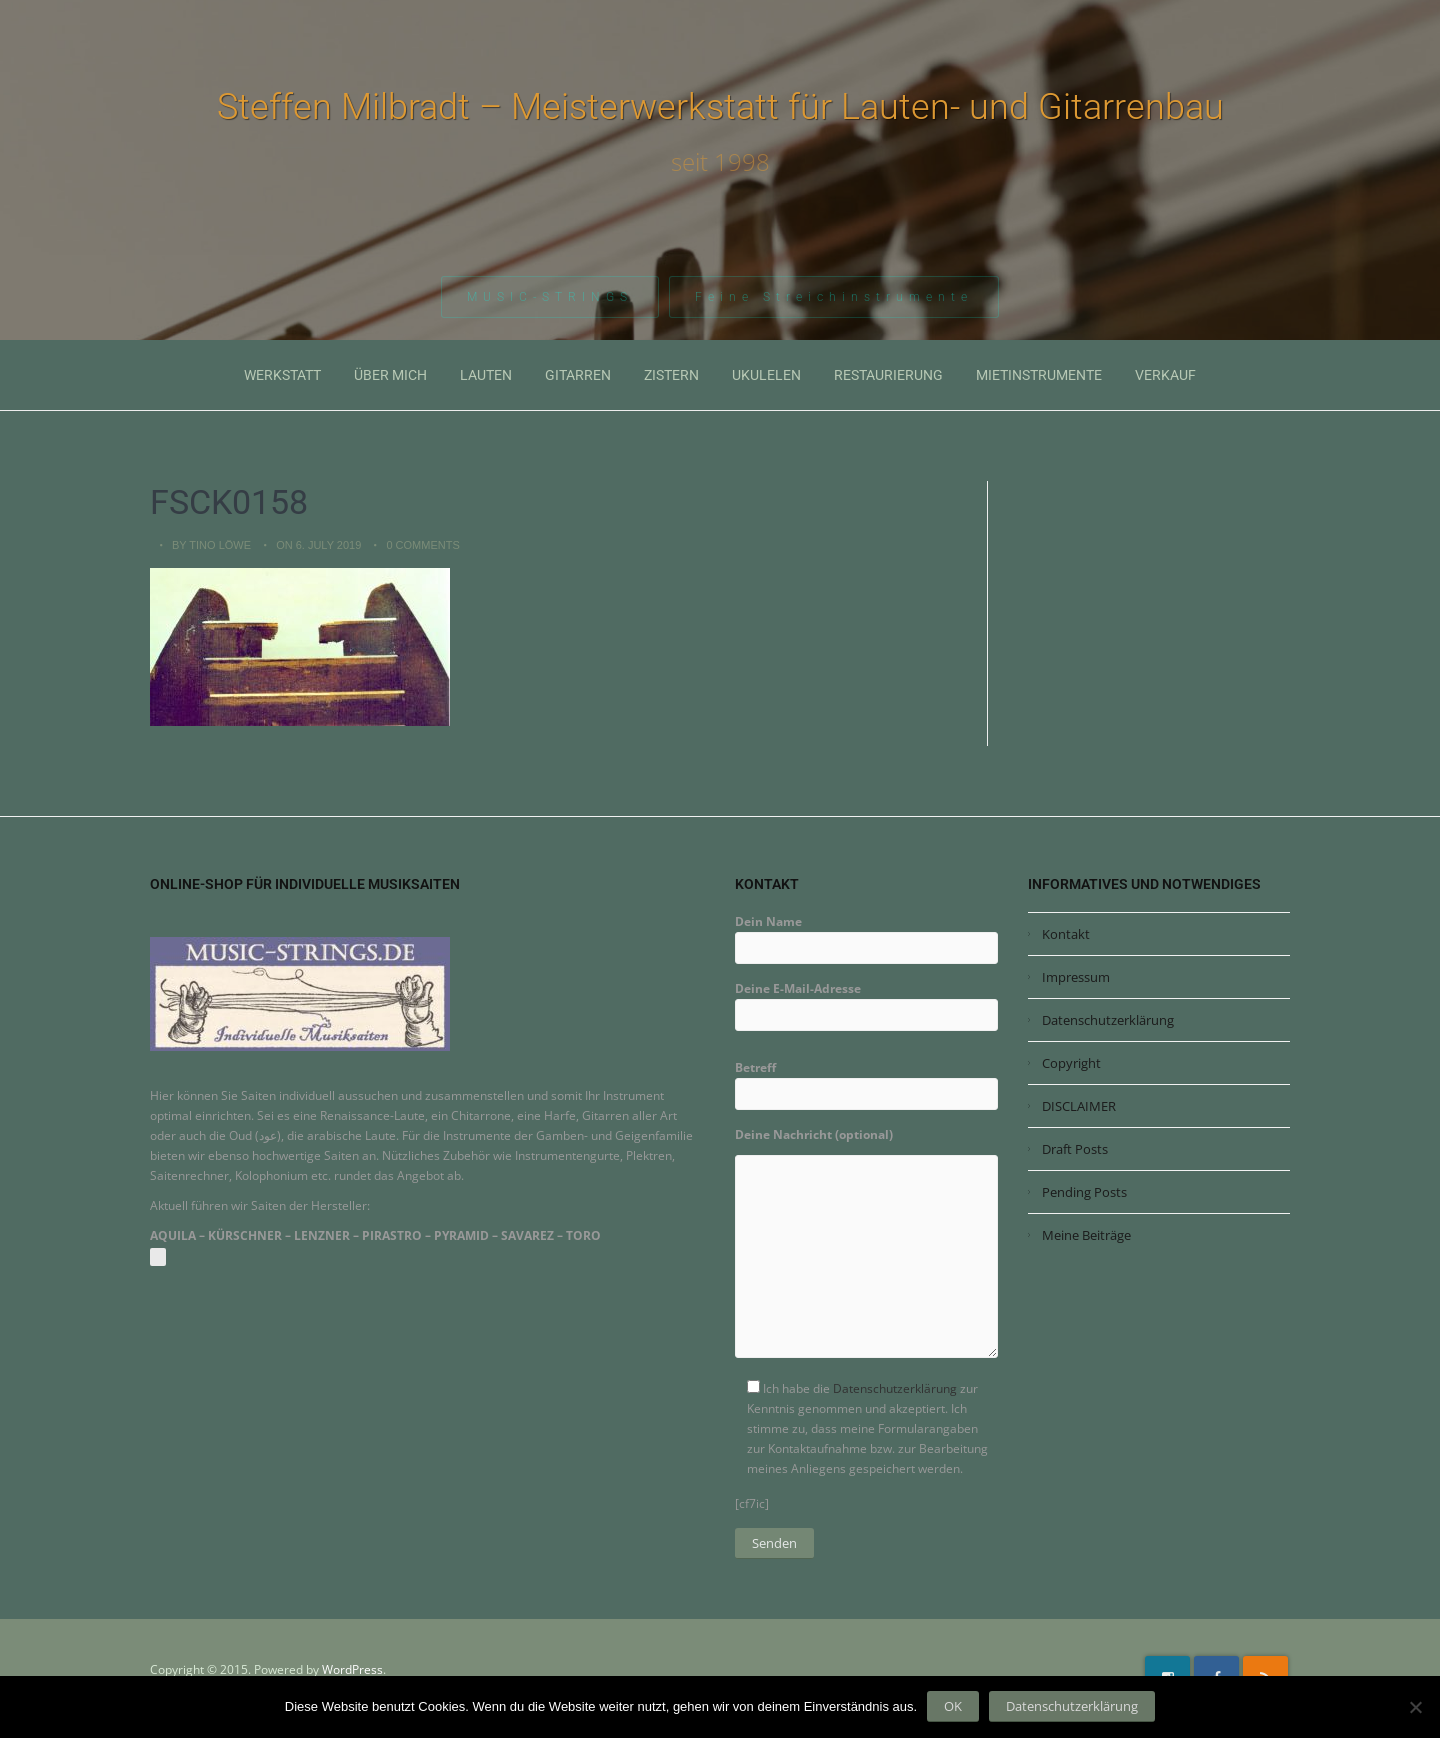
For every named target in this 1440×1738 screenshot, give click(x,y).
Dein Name (866, 934)
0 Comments (422, 545)
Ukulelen (766, 375)
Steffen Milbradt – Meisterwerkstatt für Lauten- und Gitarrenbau (720, 107)
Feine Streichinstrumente (834, 299)
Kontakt (1066, 934)
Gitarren (578, 375)
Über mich (390, 375)
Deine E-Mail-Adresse (866, 1001)
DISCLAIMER (1079, 1106)
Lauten (486, 375)
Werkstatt (282, 375)
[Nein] (1415, 1707)
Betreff (866, 1080)
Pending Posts (1084, 1192)
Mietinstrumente (1039, 375)
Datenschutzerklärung (895, 1388)
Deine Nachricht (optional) (866, 1249)
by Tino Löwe (211, 545)
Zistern (671, 375)
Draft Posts (1075, 1149)
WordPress (352, 1669)
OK (953, 1706)
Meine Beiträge (1086, 1235)
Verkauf (1165, 375)
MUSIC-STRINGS (550, 299)
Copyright (1071, 1063)
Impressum (1076, 977)
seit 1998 (720, 162)
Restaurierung (888, 375)
